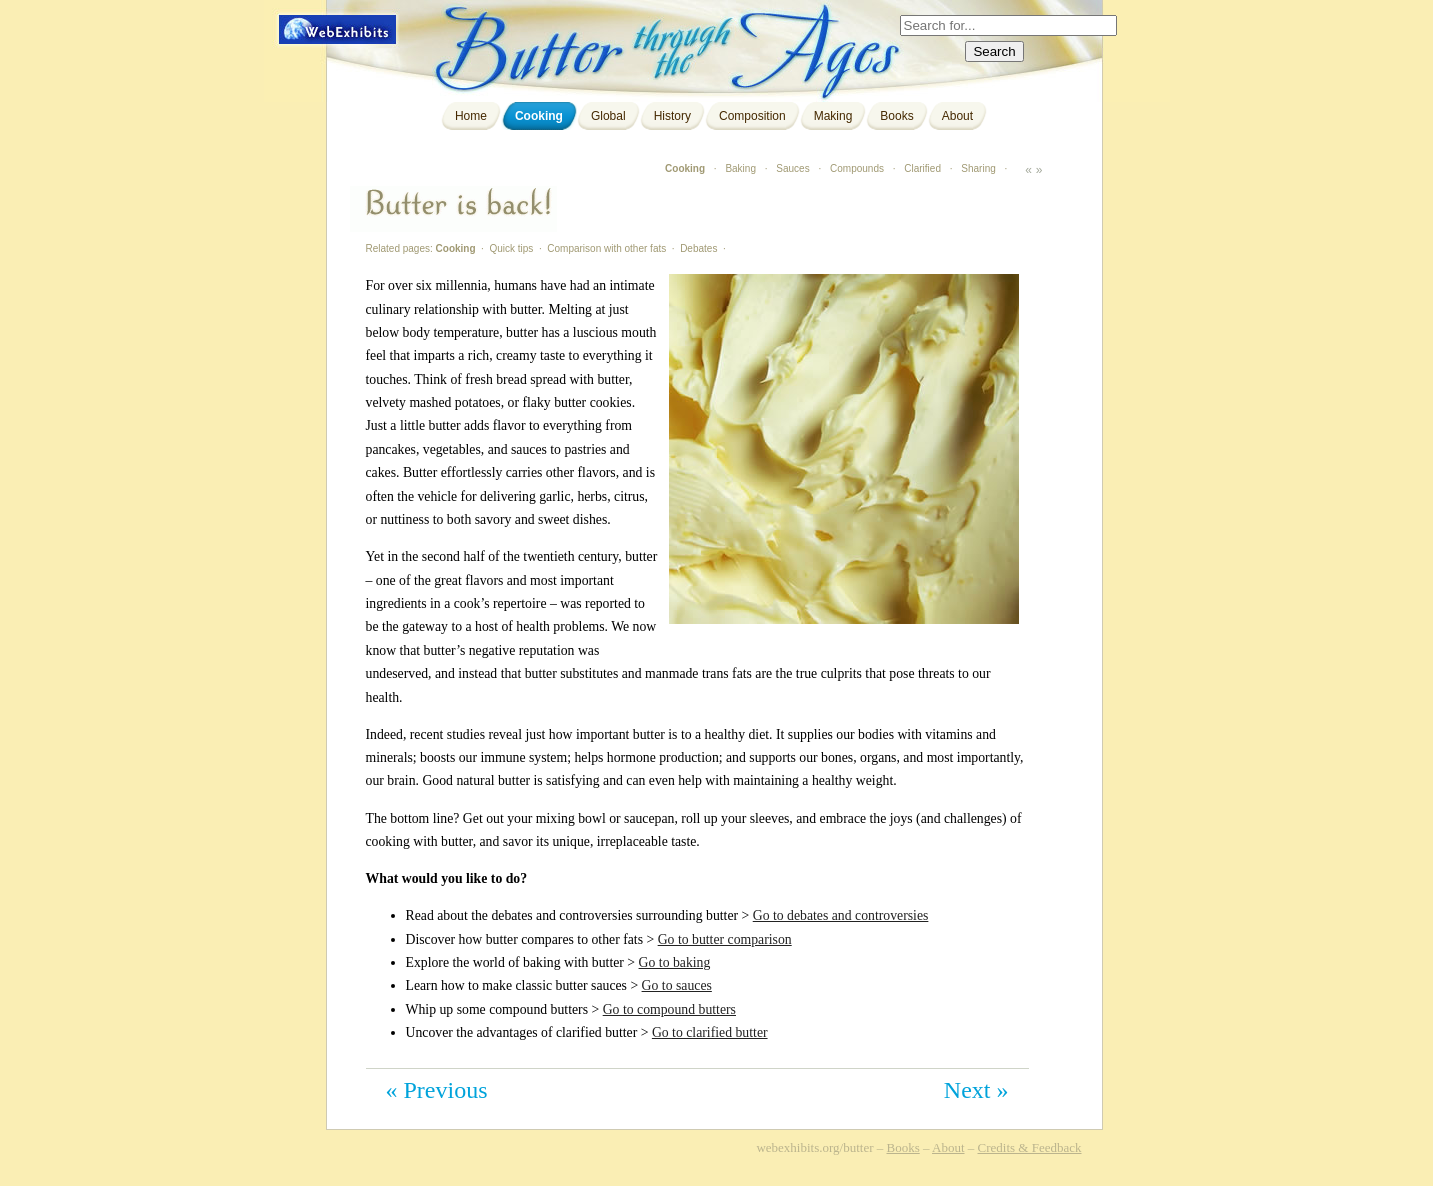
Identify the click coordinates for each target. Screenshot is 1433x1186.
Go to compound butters (669, 1009)
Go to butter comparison (725, 939)
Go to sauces (677, 985)
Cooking (539, 116)
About (957, 116)
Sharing (978, 168)
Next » (976, 1090)
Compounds (857, 168)
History (672, 116)
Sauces (792, 168)
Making (833, 116)
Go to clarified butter (710, 1032)
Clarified (922, 168)
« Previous (437, 1090)
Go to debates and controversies (841, 915)
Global (608, 116)
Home (471, 116)
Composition (752, 116)
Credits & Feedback (1030, 1147)
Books (896, 116)
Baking (740, 168)
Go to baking (675, 962)
